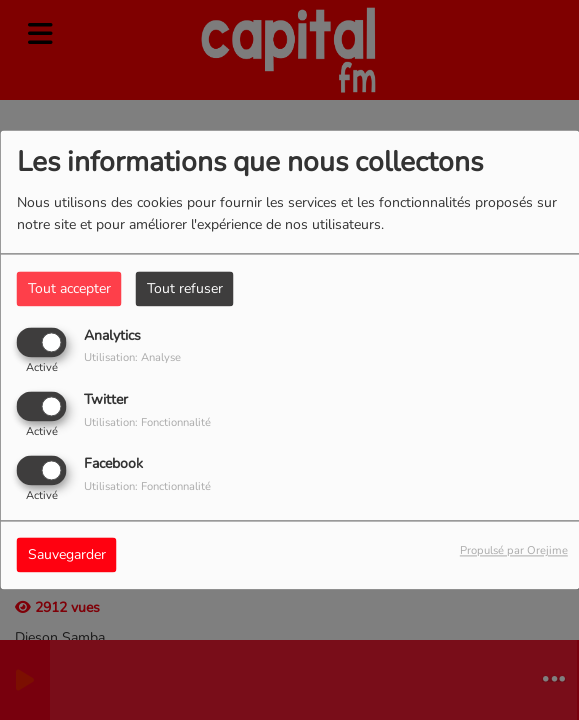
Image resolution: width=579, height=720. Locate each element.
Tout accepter (69, 288)
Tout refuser (185, 288)
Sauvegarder (67, 555)
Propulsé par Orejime (514, 551)
